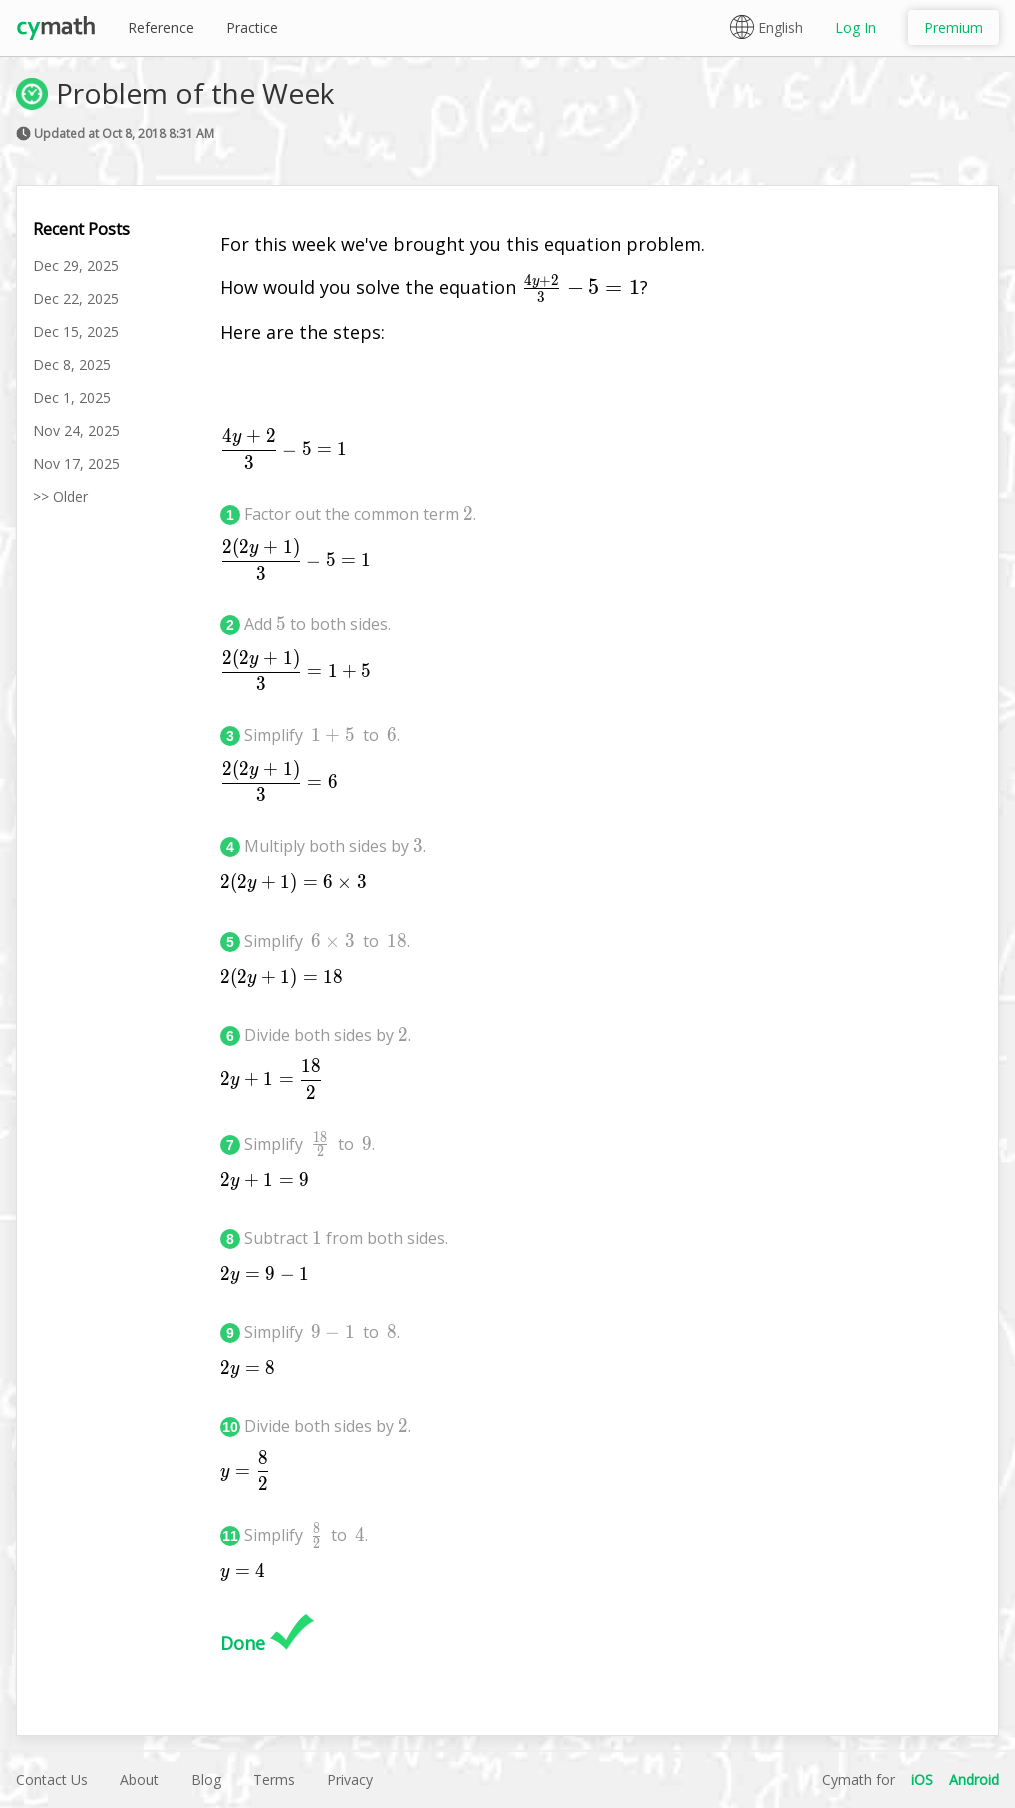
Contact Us (52, 1779)
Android (974, 1779)
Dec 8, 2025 (72, 364)
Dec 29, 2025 (76, 265)
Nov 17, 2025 (76, 463)
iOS (922, 1779)
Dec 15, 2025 (76, 331)
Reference (161, 27)
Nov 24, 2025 (76, 430)
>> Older (60, 496)
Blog (206, 1779)
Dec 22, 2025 (76, 298)
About (139, 1779)
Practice (252, 27)
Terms (274, 1779)
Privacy (350, 1779)
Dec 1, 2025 (72, 397)
